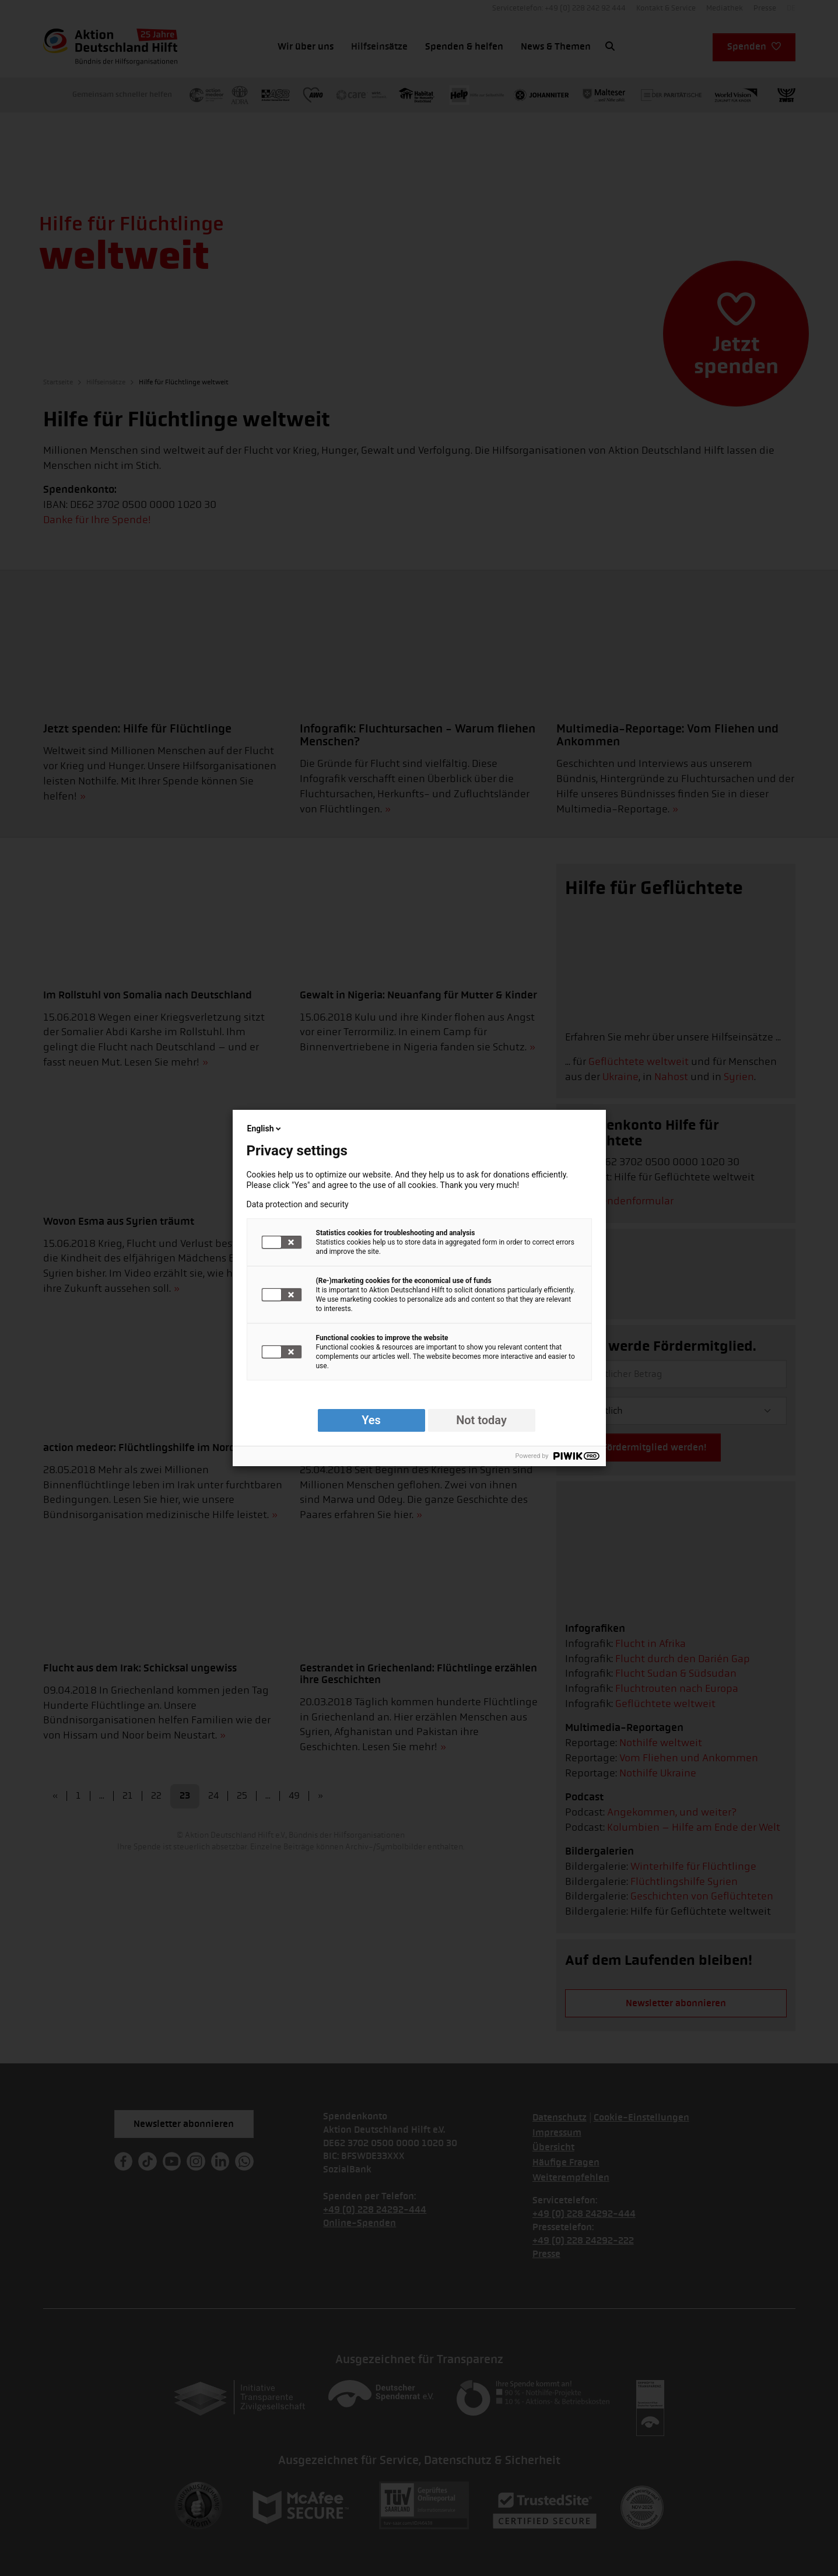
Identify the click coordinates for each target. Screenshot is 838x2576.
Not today (481, 1420)
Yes (371, 1420)
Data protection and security (298, 1204)
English (265, 1128)
